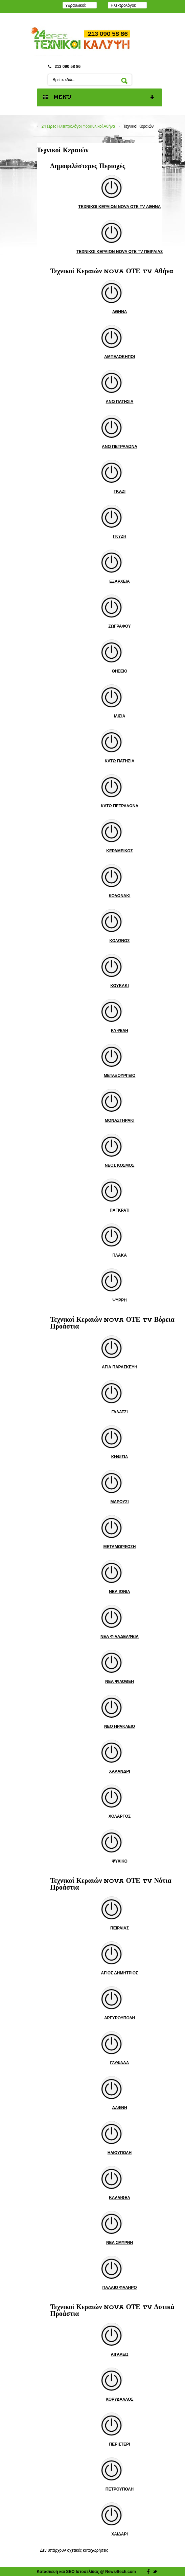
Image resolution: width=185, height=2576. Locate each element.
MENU (99, 98)
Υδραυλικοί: (75, 5)
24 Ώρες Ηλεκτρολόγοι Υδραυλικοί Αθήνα (78, 126)
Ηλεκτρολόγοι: (123, 5)
